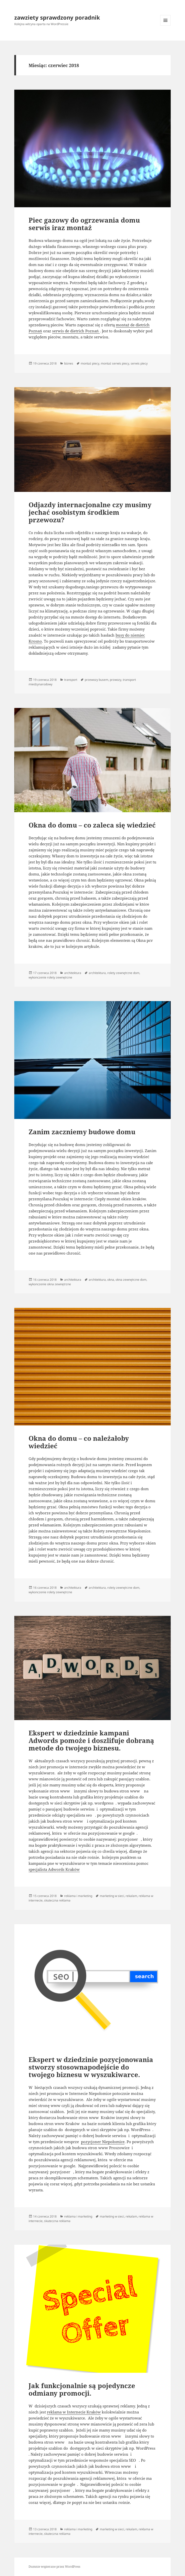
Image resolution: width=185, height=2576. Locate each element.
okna (110, 1279)
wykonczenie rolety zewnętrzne (50, 977)
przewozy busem (96, 680)
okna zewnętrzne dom (131, 1279)
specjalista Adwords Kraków (54, 1869)
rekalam (131, 1896)
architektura (72, 973)
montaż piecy (90, 363)
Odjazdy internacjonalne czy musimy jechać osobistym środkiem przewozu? (90, 512)
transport (70, 680)
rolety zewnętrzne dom (123, 973)
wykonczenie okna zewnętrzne (50, 1284)
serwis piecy (139, 363)
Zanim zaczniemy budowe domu (82, 1131)
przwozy (115, 680)
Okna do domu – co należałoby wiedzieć (79, 1442)
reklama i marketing (78, 1896)
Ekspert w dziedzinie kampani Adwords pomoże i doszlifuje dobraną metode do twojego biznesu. (91, 1740)
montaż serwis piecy (115, 363)
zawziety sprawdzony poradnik (57, 17)
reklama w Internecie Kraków (74, 2411)
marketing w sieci (112, 1896)
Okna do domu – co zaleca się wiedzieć (92, 825)
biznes (68, 363)
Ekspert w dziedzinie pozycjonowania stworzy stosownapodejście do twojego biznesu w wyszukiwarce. (91, 2067)
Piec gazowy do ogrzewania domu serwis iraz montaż (84, 224)
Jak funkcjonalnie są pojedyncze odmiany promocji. (82, 2389)
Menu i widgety (165, 25)
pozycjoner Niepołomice (103, 2141)
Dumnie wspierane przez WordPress (54, 2566)
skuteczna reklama (57, 1900)
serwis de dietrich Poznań (76, 330)
